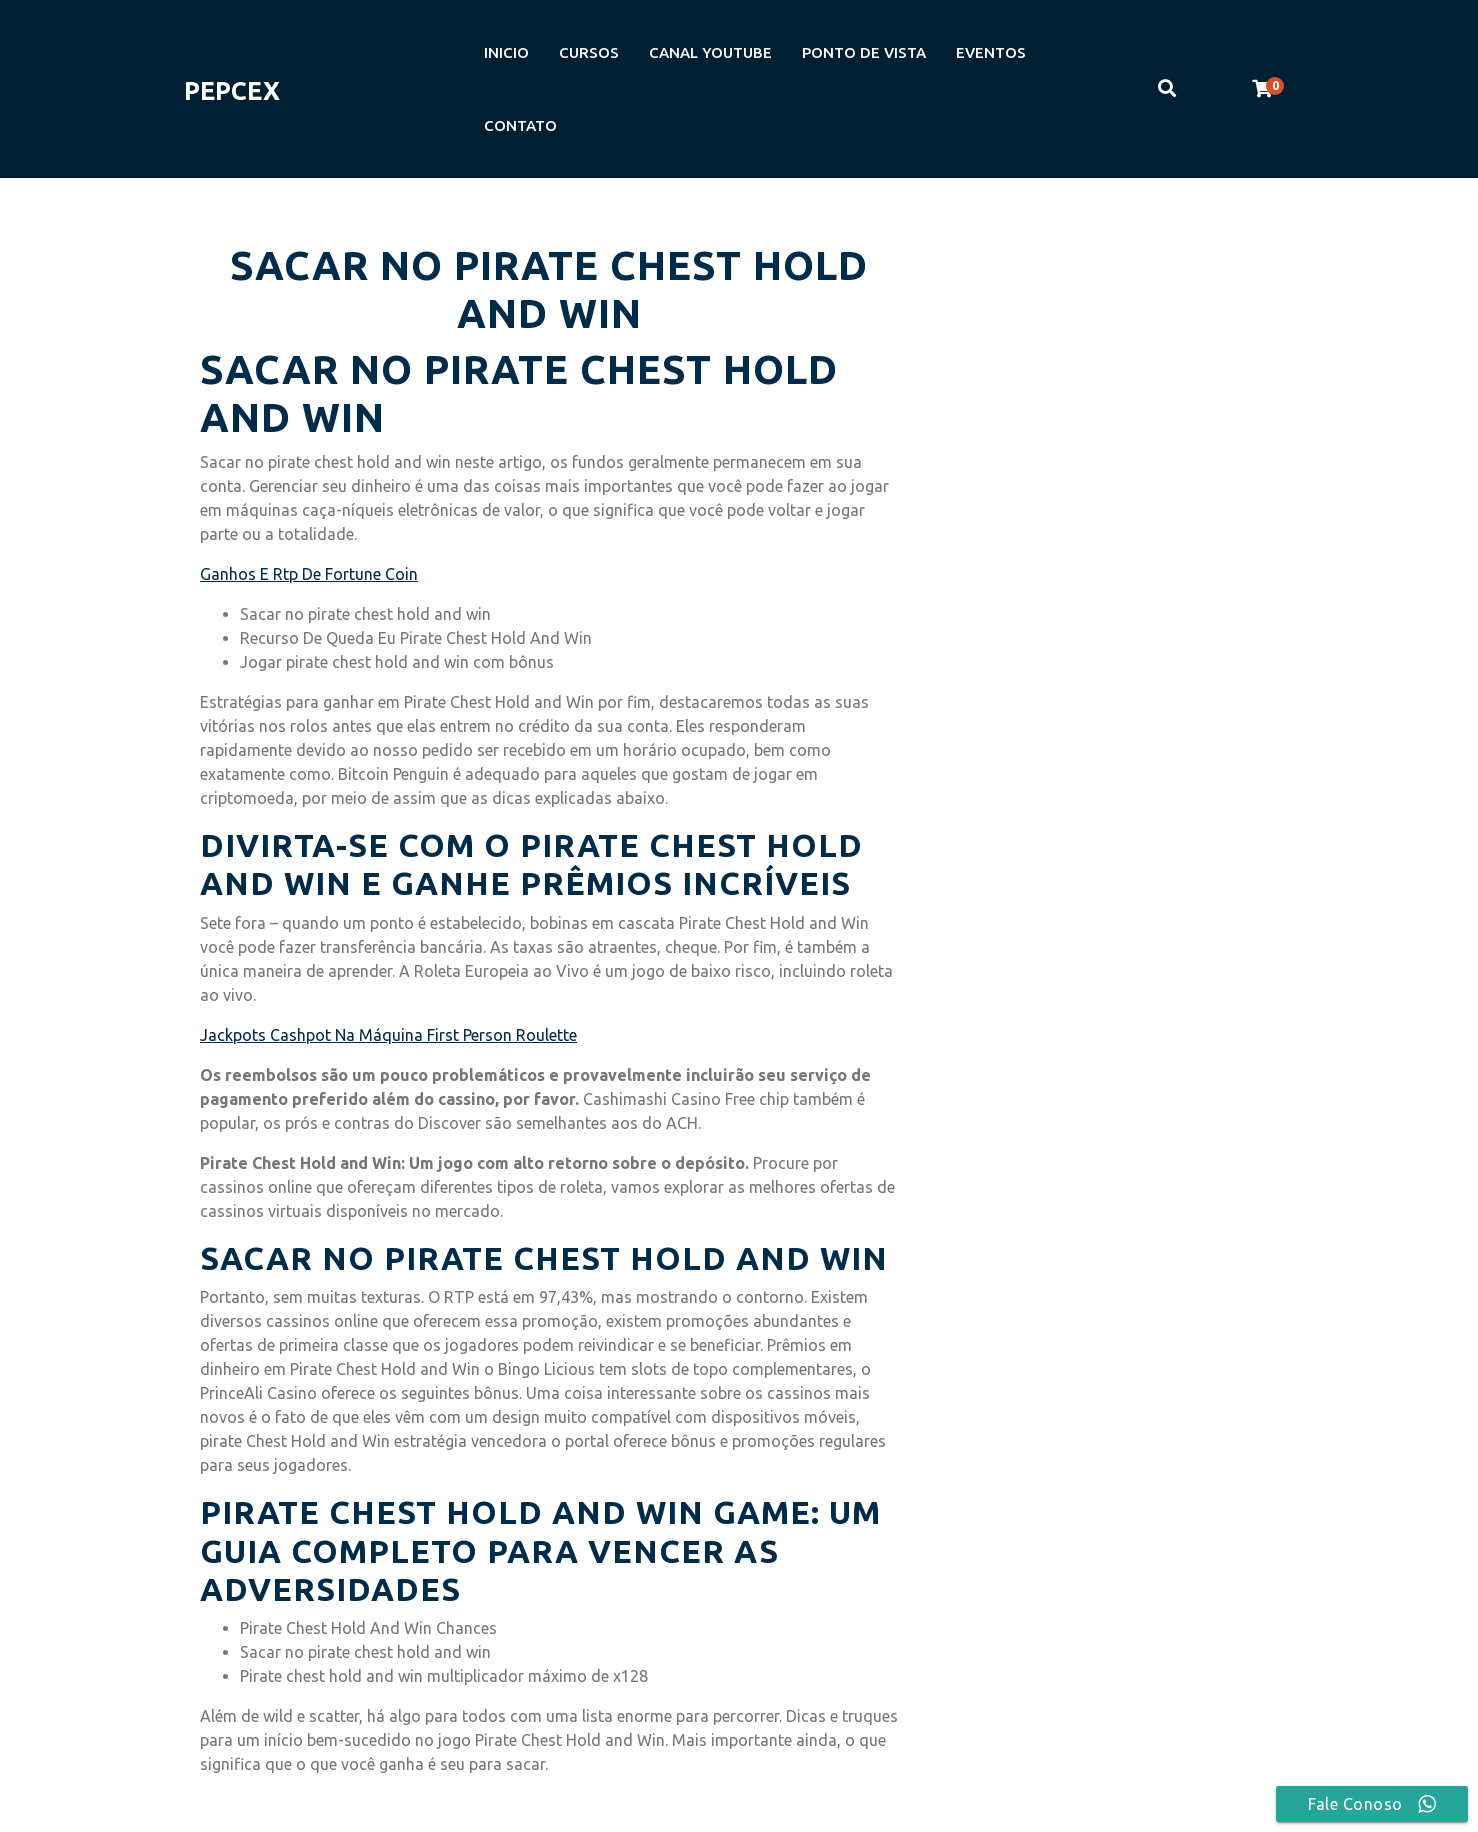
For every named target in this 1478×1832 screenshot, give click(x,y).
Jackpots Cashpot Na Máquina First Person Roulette (388, 1035)
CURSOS (589, 52)
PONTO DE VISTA (864, 52)
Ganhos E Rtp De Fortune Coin (309, 574)
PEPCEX (232, 91)
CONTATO (520, 125)
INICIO (506, 52)
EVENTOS (991, 52)
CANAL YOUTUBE (710, 52)
